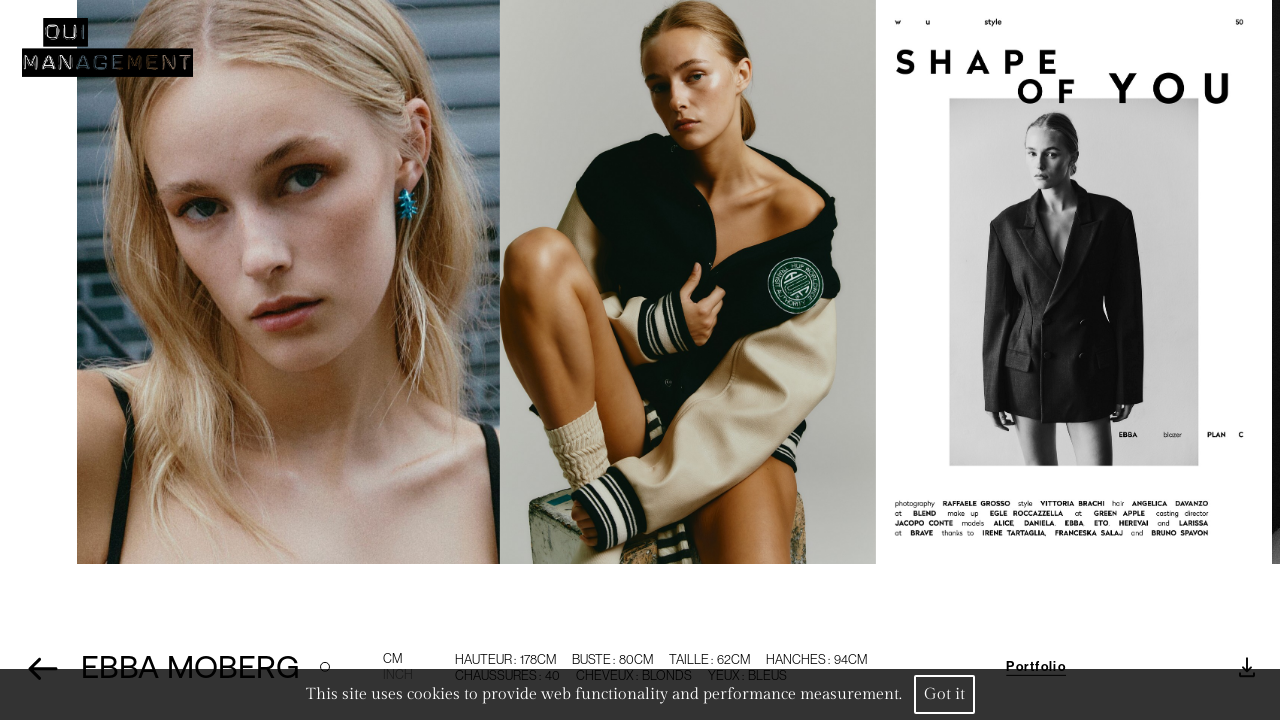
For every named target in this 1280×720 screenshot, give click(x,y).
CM (392, 663)
